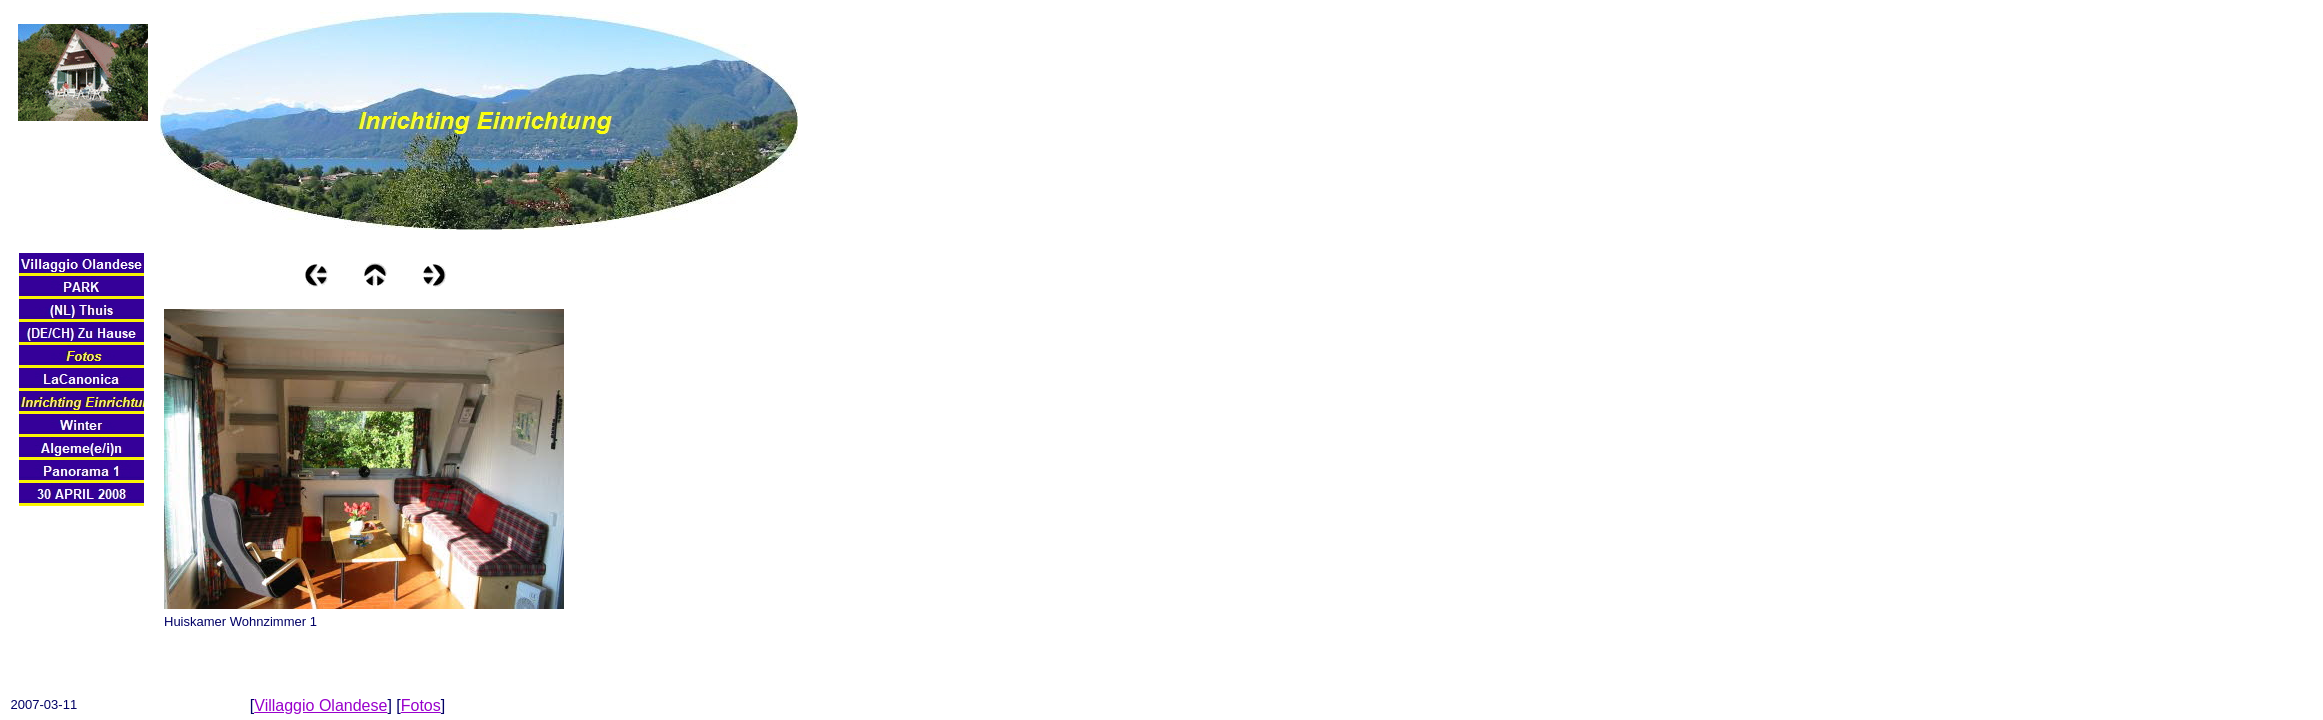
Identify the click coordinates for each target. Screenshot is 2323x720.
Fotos (421, 705)
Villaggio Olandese (320, 705)
